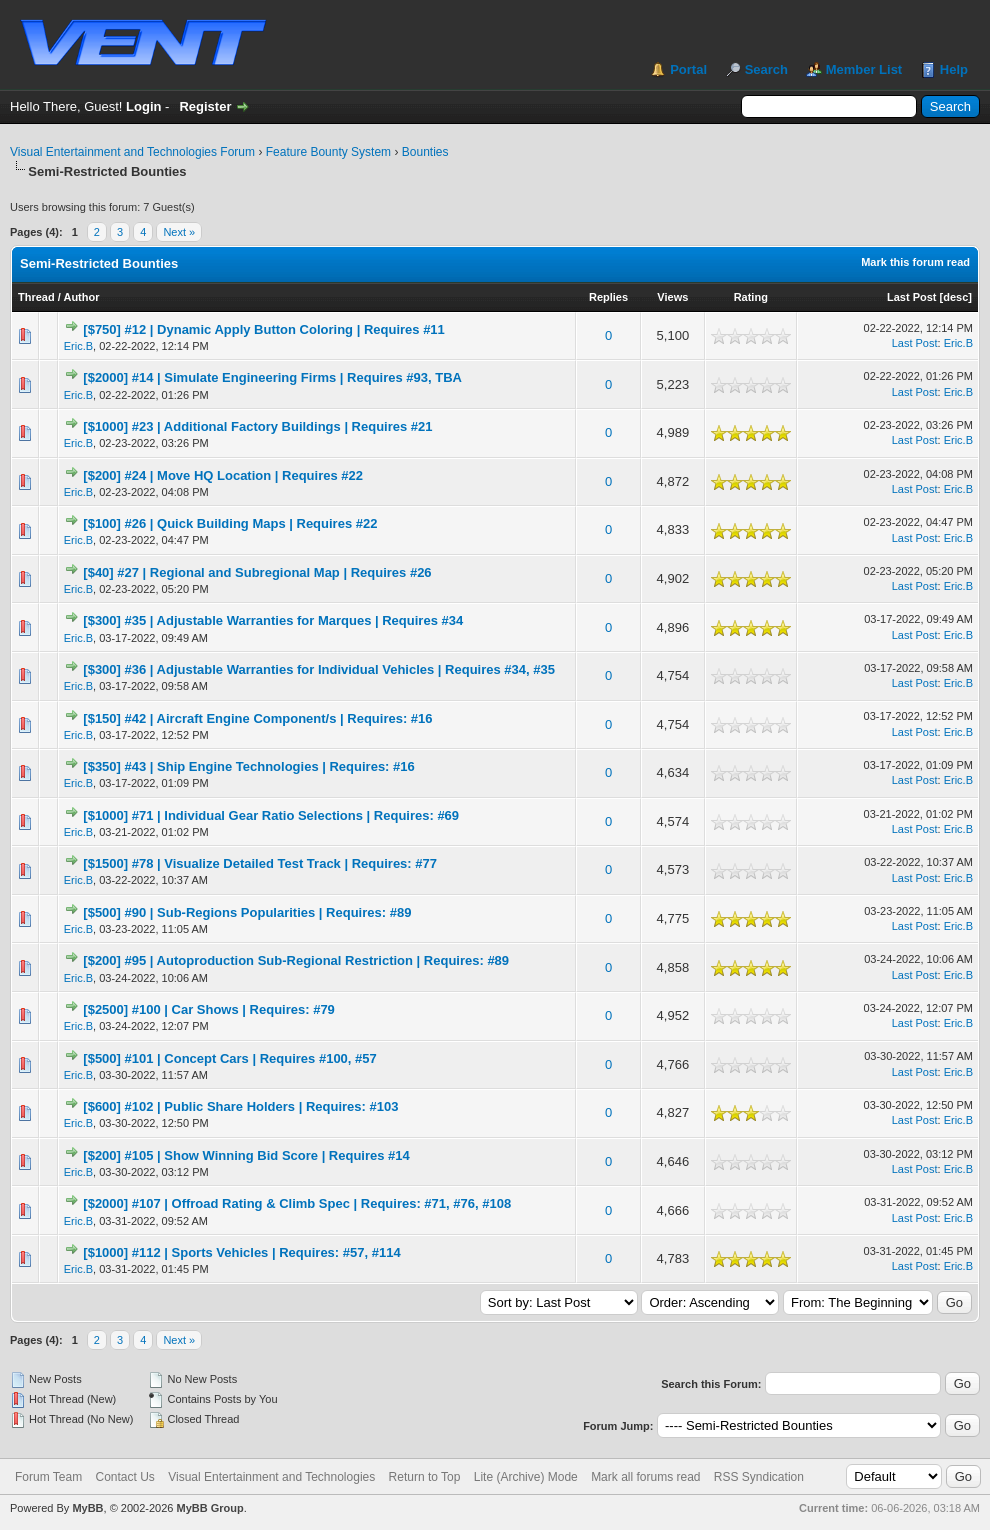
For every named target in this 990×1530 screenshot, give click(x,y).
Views (672, 297)
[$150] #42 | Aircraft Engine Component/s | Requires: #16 (257, 718)
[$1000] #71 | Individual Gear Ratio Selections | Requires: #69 (271, 815)
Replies (608, 297)
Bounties (425, 152)
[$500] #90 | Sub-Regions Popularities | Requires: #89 (247, 912)
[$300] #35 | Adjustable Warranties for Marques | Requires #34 (273, 620)
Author (81, 297)
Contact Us (124, 1477)
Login (143, 106)
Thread (36, 297)
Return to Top (425, 1477)
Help (954, 69)
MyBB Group (209, 1508)
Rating (751, 297)
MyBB (87, 1508)
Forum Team (48, 1477)
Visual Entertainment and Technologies (271, 1477)
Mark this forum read (915, 262)
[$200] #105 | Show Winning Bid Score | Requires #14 (246, 1155)
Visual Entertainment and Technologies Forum (132, 152)
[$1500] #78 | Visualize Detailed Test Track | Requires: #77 (260, 863)
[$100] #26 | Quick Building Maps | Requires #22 (230, 523)
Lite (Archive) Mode (526, 1477)
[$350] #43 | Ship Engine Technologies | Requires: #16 (248, 766)
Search (766, 69)
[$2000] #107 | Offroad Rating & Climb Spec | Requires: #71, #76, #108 (297, 1203)
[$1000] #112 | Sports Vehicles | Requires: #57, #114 (241, 1252)
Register (205, 106)
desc (955, 297)
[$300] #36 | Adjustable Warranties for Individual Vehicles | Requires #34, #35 (319, 669)
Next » (179, 232)
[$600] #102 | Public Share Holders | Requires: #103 (240, 1106)
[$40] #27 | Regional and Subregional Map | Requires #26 (257, 572)
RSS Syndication (759, 1477)
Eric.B (78, 346)
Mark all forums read (645, 1477)
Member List (864, 69)
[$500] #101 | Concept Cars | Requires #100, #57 (229, 1058)
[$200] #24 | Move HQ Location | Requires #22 (223, 475)
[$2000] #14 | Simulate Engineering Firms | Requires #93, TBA (272, 377)
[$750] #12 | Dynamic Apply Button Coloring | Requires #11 (264, 329)
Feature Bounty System (328, 152)
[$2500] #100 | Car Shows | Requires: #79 (209, 1009)
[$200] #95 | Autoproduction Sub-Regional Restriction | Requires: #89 (296, 960)
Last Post (912, 297)
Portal (688, 69)
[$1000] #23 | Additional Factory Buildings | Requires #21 (257, 426)
